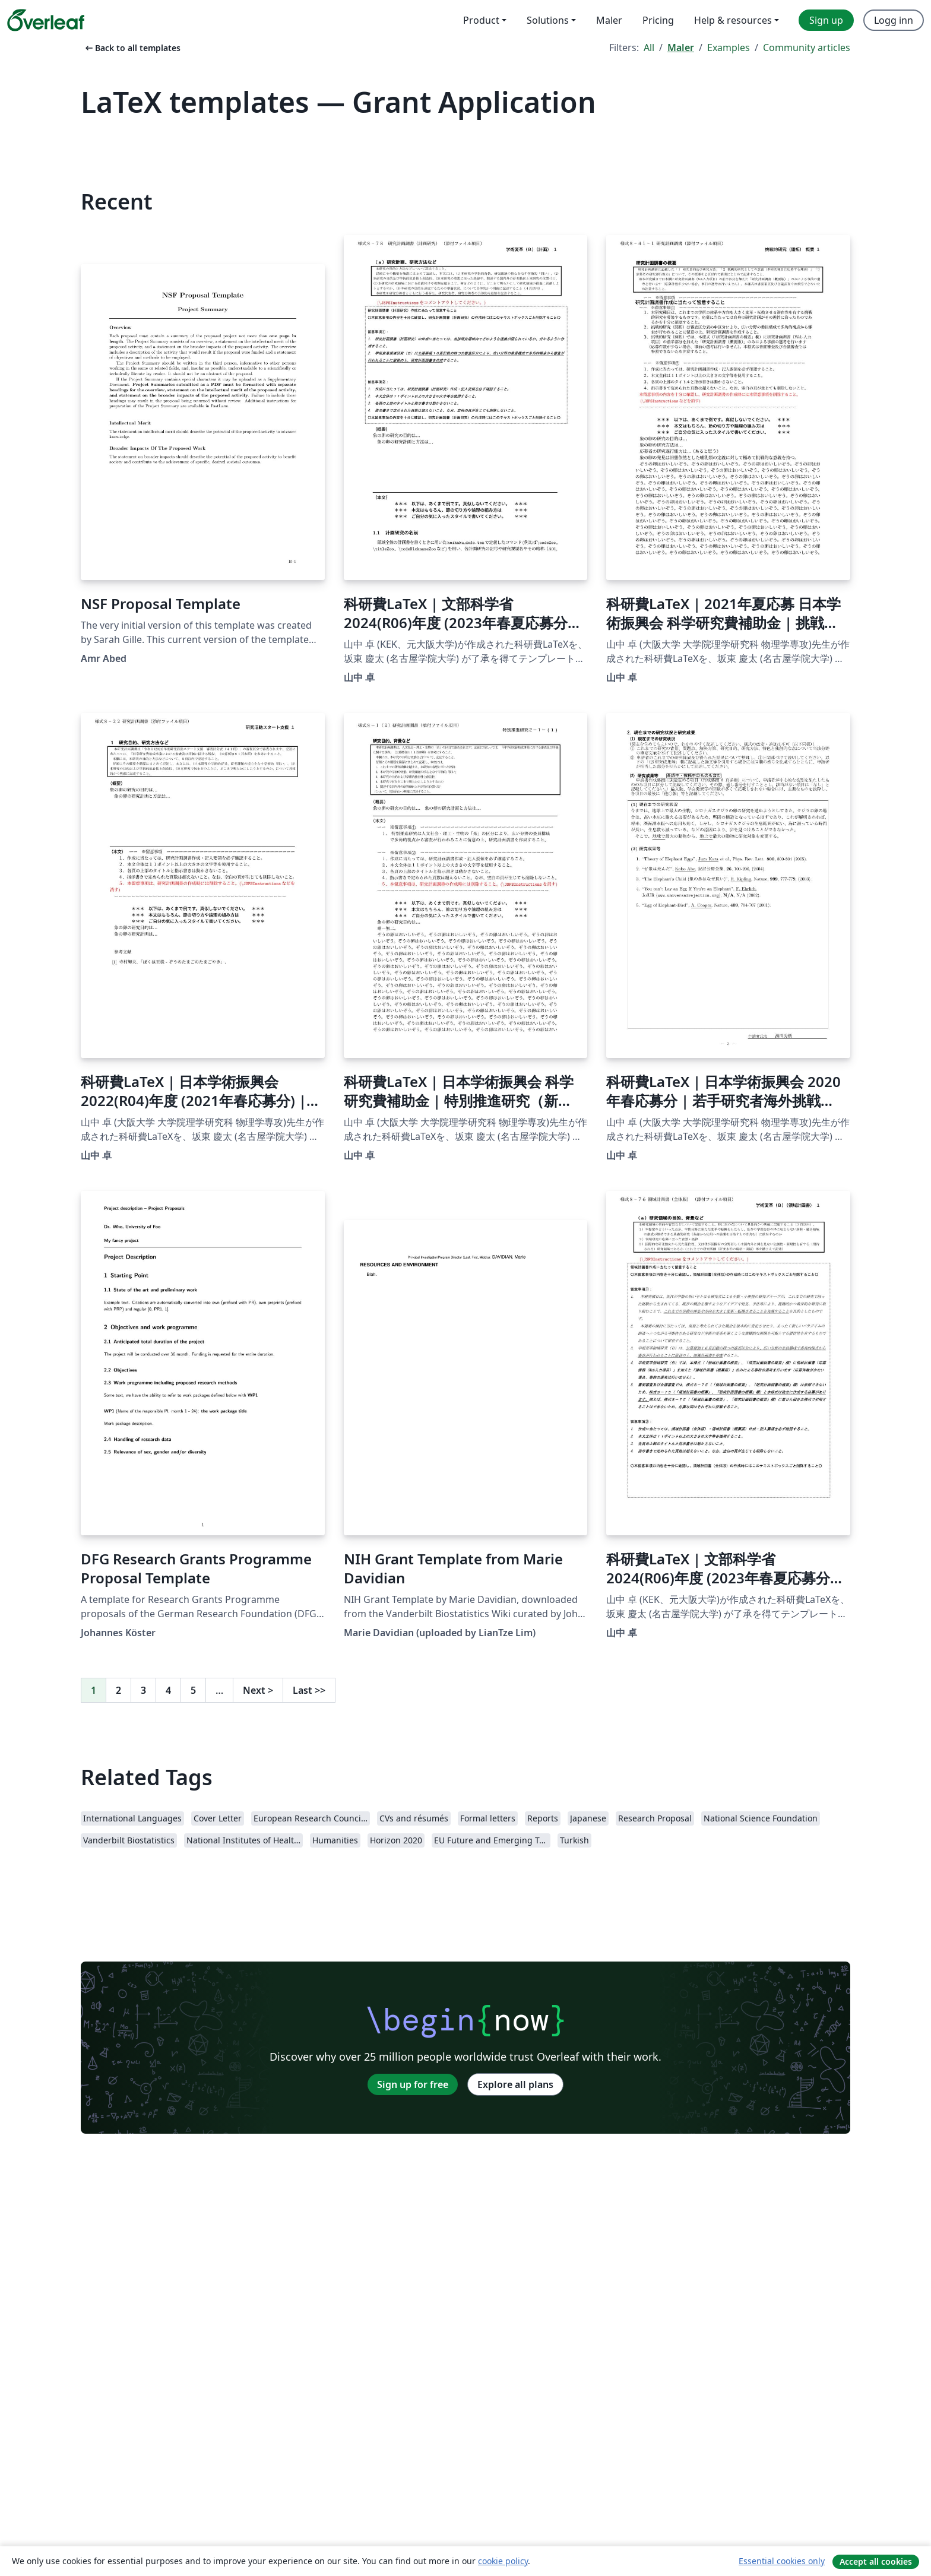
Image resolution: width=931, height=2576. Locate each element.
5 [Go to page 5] (193, 1690)
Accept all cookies (876, 2561)
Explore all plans (515, 2084)
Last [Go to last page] (309, 1690)
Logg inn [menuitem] (893, 20)
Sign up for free (412, 2084)
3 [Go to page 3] (143, 1690)
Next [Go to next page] (258, 1690)
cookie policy (503, 2561)
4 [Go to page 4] (168, 1690)
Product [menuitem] (481, 20)
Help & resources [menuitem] (733, 20)
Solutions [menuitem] (548, 20)
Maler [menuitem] (609, 20)
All (649, 47)
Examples (728, 47)
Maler (680, 47)
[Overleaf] (45, 20)
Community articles (806, 47)
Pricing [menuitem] (658, 20)
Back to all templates (131, 47)
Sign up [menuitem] (826, 20)
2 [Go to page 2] (118, 1690)
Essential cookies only (782, 2561)
